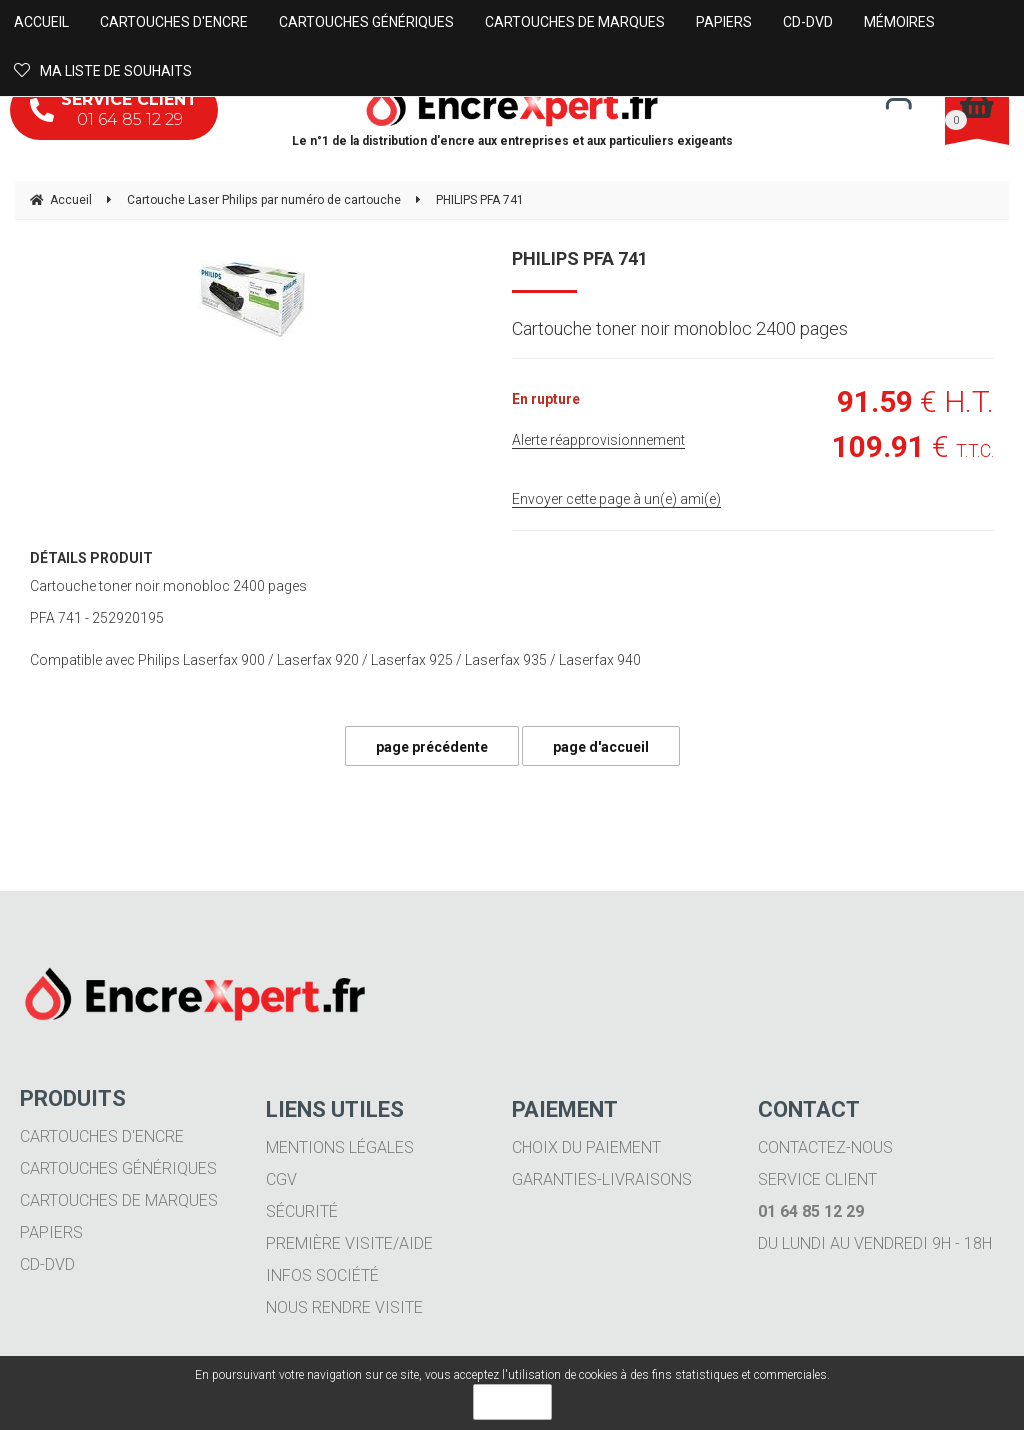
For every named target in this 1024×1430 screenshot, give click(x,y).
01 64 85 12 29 (114, 109)
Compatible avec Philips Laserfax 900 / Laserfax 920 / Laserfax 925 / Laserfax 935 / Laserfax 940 (335, 660)
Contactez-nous (825, 1147)
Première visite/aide (349, 1243)
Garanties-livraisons (602, 1179)
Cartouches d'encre (102, 1136)
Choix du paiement (586, 1147)
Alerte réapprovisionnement (598, 440)
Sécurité (302, 1211)
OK (512, 1402)
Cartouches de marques (119, 1200)
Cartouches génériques (118, 1168)
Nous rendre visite (344, 1307)
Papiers (51, 1232)
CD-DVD (47, 1264)
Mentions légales (340, 1147)
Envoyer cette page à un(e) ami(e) (616, 499)
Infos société (322, 1275)
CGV (281, 1179)
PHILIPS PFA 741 (580, 258)
